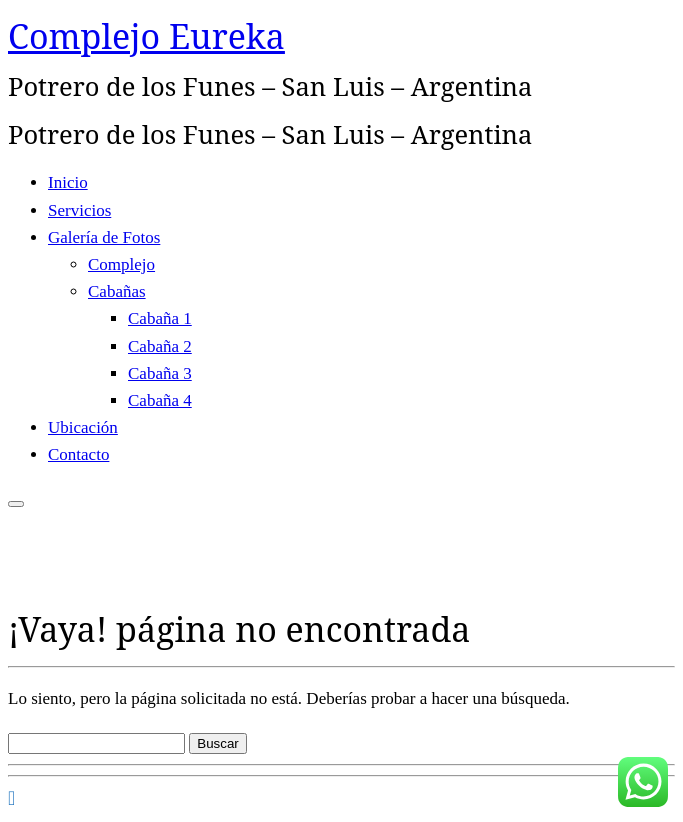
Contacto (78, 454)
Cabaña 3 (160, 373)
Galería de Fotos (104, 237)
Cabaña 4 (160, 400)
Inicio (68, 182)
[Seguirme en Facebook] (11, 798)
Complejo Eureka (146, 36)
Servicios (79, 210)
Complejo (121, 264)
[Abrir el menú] (16, 504)
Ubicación (83, 427)
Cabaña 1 (160, 318)
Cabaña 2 (160, 346)
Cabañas (117, 291)
